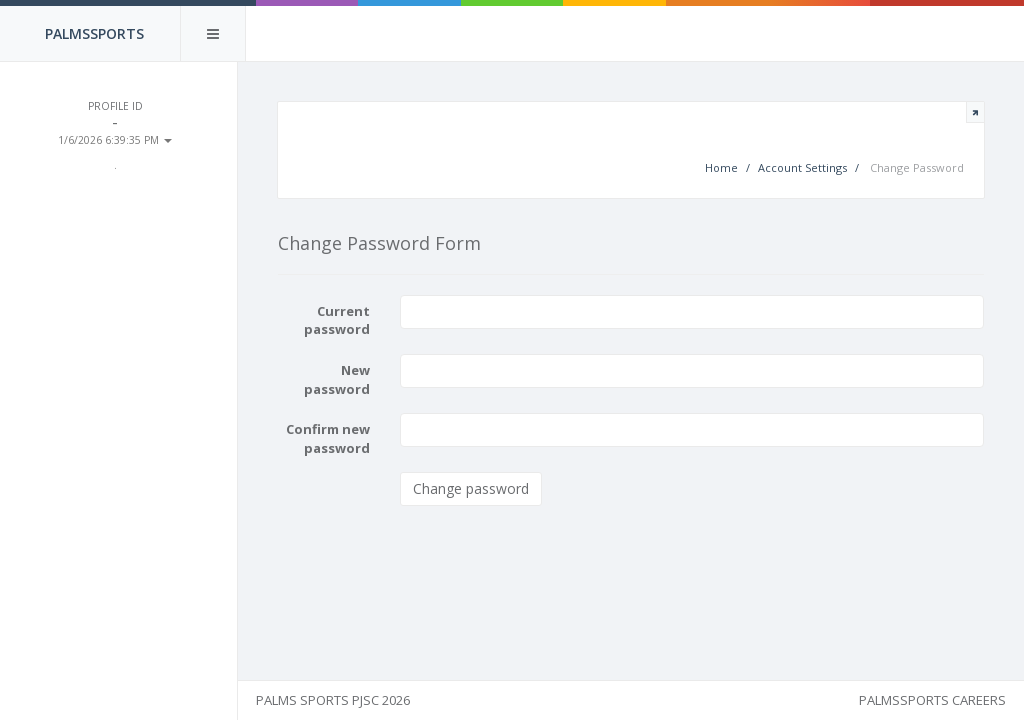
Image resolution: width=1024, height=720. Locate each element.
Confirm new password (340, 439)
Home (720, 168)
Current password (349, 321)
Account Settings (801, 168)
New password (349, 380)
